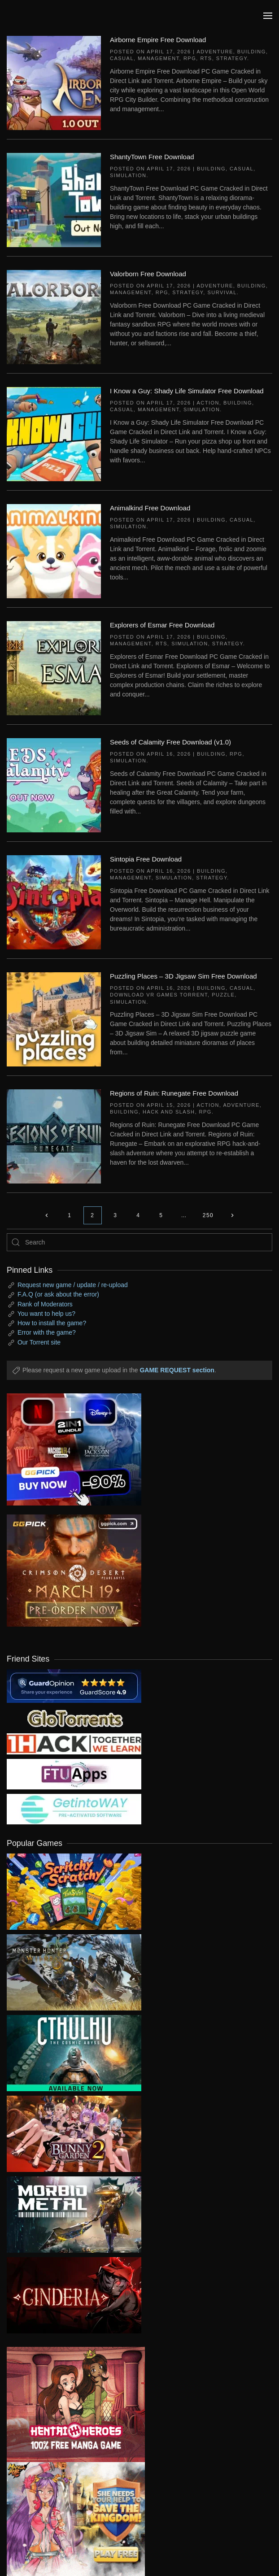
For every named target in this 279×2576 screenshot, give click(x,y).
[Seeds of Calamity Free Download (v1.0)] (54, 784)
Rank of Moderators (45, 1304)
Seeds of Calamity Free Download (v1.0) (170, 742)
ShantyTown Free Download (152, 157)
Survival (221, 292)
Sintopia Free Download (146, 859)
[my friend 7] (74, 1808)
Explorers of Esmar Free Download (162, 625)
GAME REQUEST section (177, 1370)
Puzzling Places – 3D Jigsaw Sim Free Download (183, 976)
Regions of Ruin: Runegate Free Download (174, 1093)
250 (208, 1215)
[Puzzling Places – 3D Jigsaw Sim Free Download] (54, 1019)
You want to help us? (46, 1313)
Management (158, 58)
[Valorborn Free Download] (54, 316)
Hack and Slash (169, 1111)
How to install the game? (51, 1323)
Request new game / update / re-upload (72, 1284)
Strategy (231, 58)
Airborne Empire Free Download (158, 40)
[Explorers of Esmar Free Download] (54, 667)
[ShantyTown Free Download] (54, 199)
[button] (267, 15)
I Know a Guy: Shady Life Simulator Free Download (187, 391)
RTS (206, 58)
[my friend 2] (74, 1717)
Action (207, 402)
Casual (122, 58)
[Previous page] (47, 1215)
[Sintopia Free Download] (54, 901)
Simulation (128, 175)
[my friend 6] (74, 1773)
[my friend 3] (74, 1743)
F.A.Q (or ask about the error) (58, 1294)
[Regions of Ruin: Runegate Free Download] (54, 1136)
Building (251, 51)
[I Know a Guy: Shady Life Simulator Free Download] (54, 433)
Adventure (214, 51)
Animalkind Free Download (150, 508)
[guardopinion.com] (74, 1685)
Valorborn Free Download (148, 274)
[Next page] (232, 1215)
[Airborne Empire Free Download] (54, 82)
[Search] (139, 1242)
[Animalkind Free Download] (54, 550)
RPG (189, 58)
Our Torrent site (39, 1342)
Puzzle (223, 994)
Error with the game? (46, 1332)
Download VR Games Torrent (159, 994)
